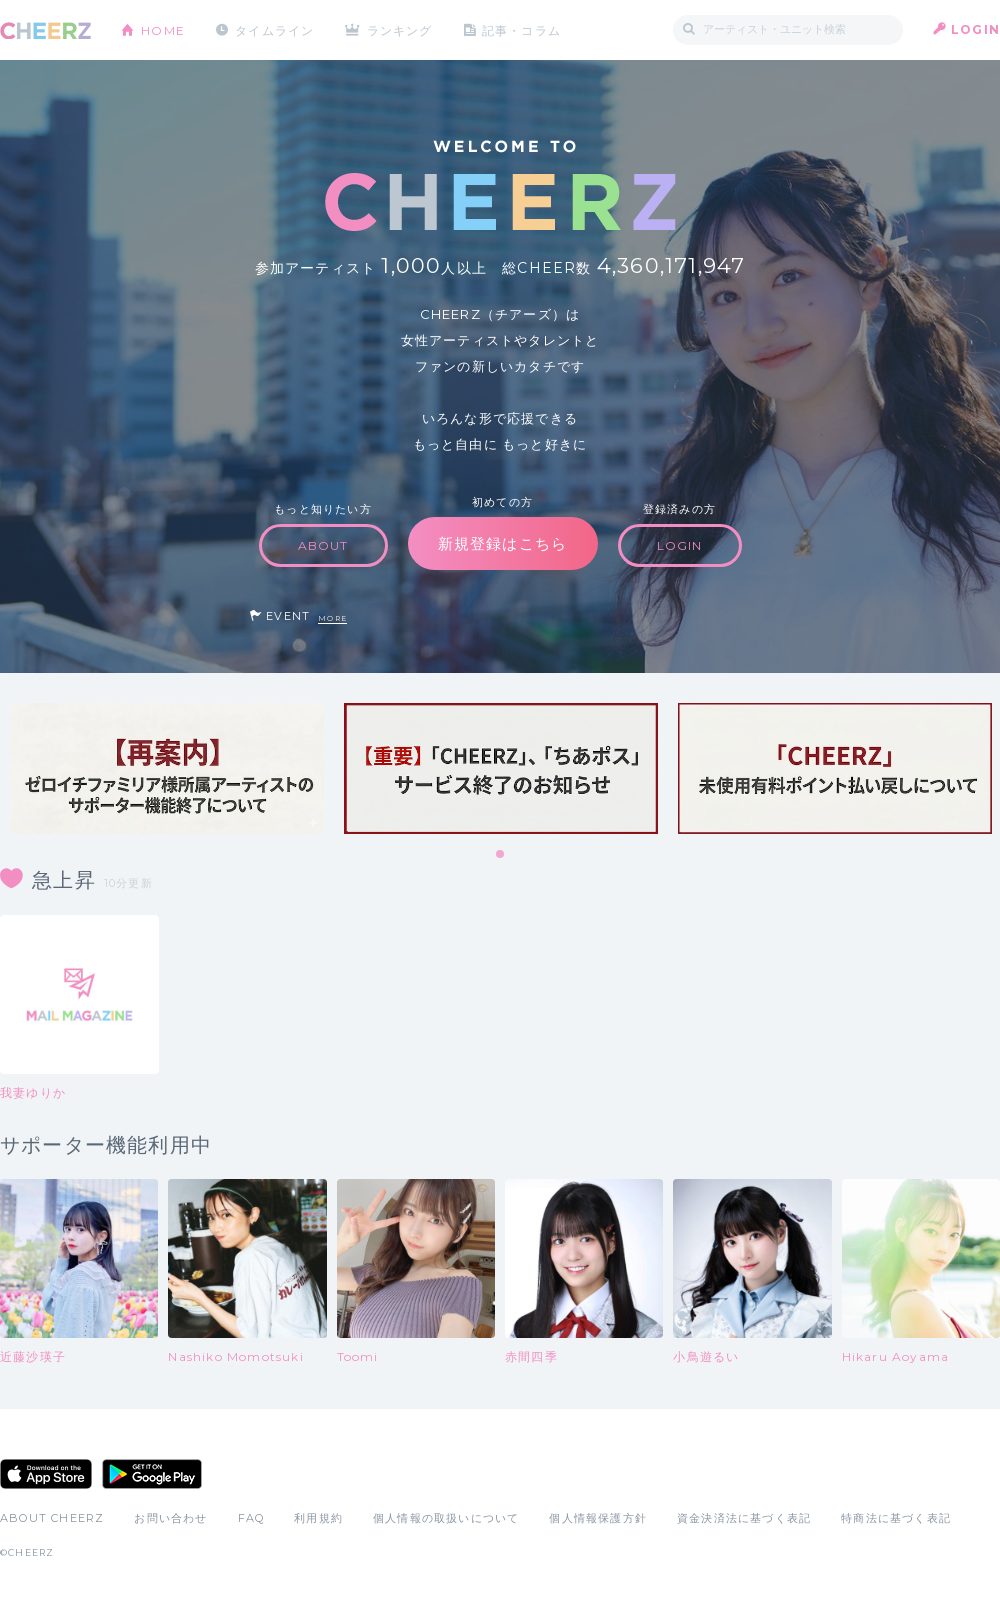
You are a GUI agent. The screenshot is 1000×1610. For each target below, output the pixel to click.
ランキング (401, 29)
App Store (46, 1474)
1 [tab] (501, 855)
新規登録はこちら (503, 543)
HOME (163, 29)
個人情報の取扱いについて (446, 1518)
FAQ (251, 1518)
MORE (332, 618)
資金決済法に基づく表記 (744, 1518)
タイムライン (274, 29)
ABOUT (323, 545)
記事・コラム (522, 29)
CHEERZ (45, 30)
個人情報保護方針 (598, 1518)
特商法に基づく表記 (896, 1518)
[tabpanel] (167, 768)
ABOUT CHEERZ (52, 1518)
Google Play (152, 1474)
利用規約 (318, 1518)
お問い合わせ (170, 1518)
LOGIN (975, 29)
